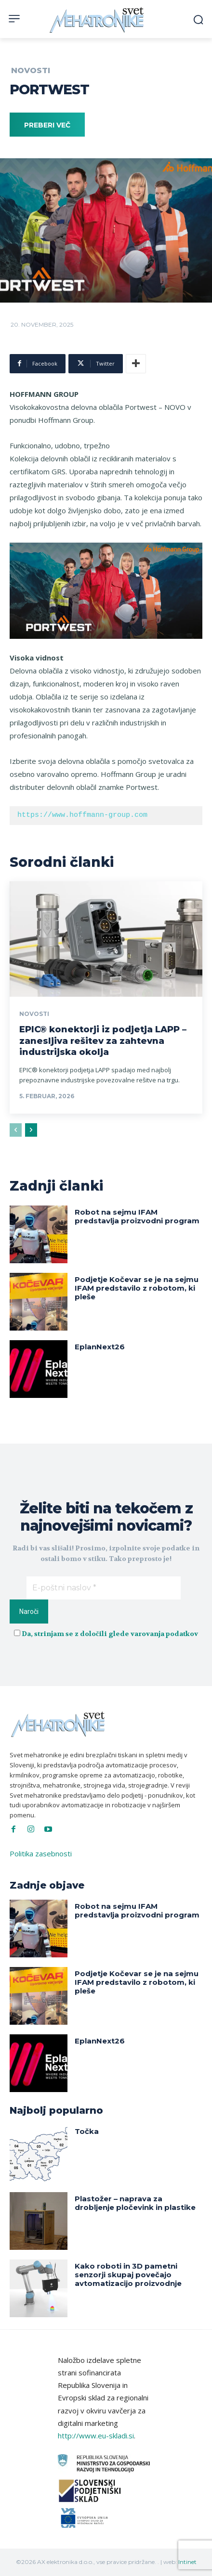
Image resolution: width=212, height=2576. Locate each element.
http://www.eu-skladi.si (96, 2435)
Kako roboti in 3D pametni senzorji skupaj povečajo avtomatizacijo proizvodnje (128, 2274)
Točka (87, 2131)
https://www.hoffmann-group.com (82, 815)
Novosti (30, 71)
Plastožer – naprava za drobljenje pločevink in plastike (135, 2203)
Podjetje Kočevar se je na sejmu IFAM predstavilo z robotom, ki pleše (137, 1288)
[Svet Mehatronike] (97, 20)
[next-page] (31, 1130)
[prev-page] (16, 1130)
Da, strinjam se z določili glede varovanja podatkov (110, 1633)
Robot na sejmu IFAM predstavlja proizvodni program (137, 1216)
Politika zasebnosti (41, 1853)
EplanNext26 (100, 1346)
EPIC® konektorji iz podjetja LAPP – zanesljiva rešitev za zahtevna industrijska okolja (102, 1040)
